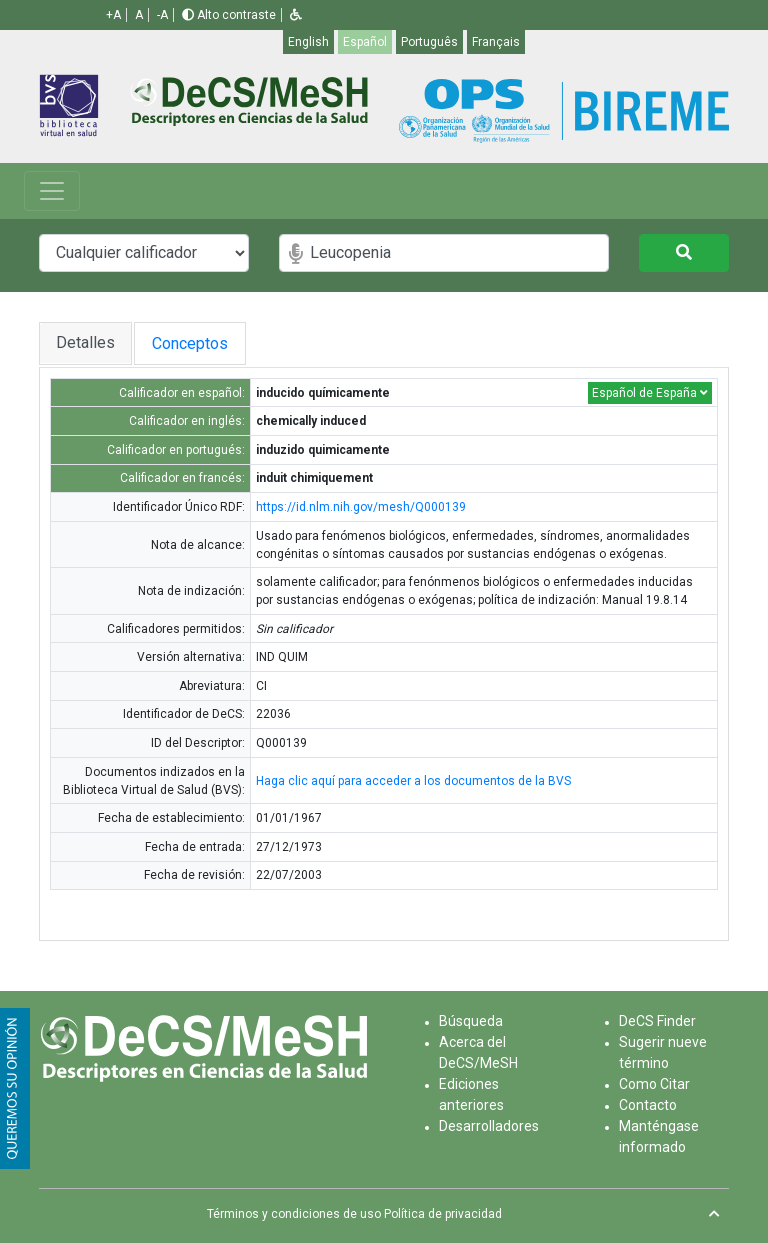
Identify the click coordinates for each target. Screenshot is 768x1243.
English (308, 42)
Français (496, 42)
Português (429, 42)
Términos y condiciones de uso (294, 1214)
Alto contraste (229, 15)
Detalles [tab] (85, 342)
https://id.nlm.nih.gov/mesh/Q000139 (361, 507)
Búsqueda (471, 1021)
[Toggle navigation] (52, 191)
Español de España (650, 393)
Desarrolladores (489, 1126)
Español (365, 42)
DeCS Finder (657, 1021)
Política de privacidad (443, 1214)
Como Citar (654, 1084)
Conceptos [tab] (210, 343)
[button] (296, 15)
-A (162, 15)
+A (113, 15)
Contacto (648, 1105)
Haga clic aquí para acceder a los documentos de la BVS (413, 781)
